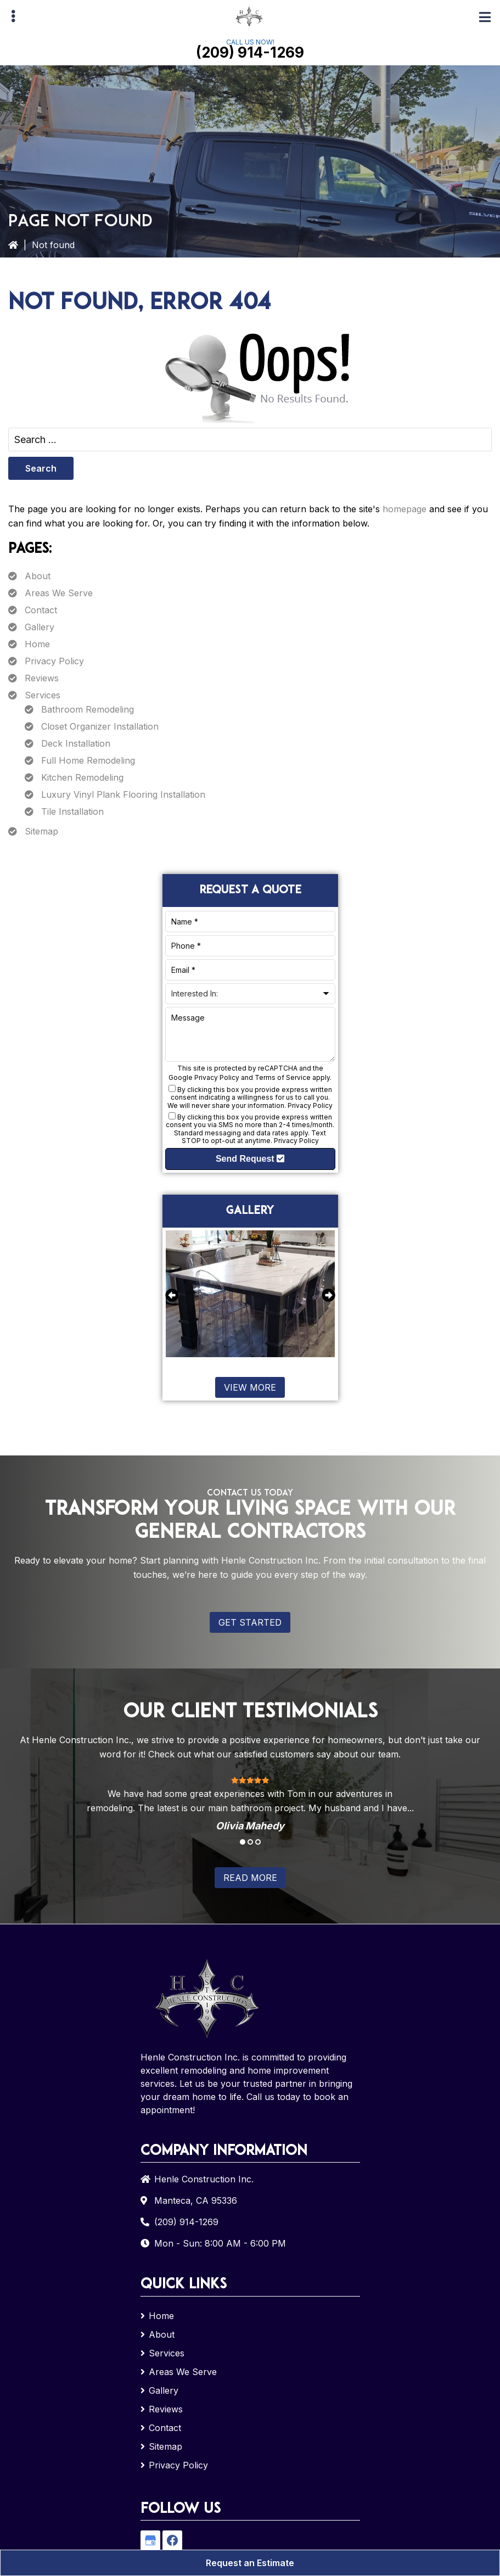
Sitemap (41, 831)
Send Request (250, 1158)
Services (42, 695)
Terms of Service (283, 1077)
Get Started (250, 1622)
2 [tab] (250, 1842)
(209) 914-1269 (250, 52)
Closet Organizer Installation (100, 726)
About (37, 575)
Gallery (39, 626)
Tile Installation (72, 811)
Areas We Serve (59, 592)
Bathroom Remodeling (87, 709)
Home (37, 644)
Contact (41, 609)
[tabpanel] (250, 1803)
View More (250, 1387)
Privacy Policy (54, 661)
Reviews (42, 678)
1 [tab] (242, 1842)
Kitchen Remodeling (82, 777)
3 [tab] (258, 1842)
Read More (250, 1877)
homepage (404, 508)
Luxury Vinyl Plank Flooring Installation (123, 794)
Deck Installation (75, 743)
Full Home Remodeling (88, 760)
